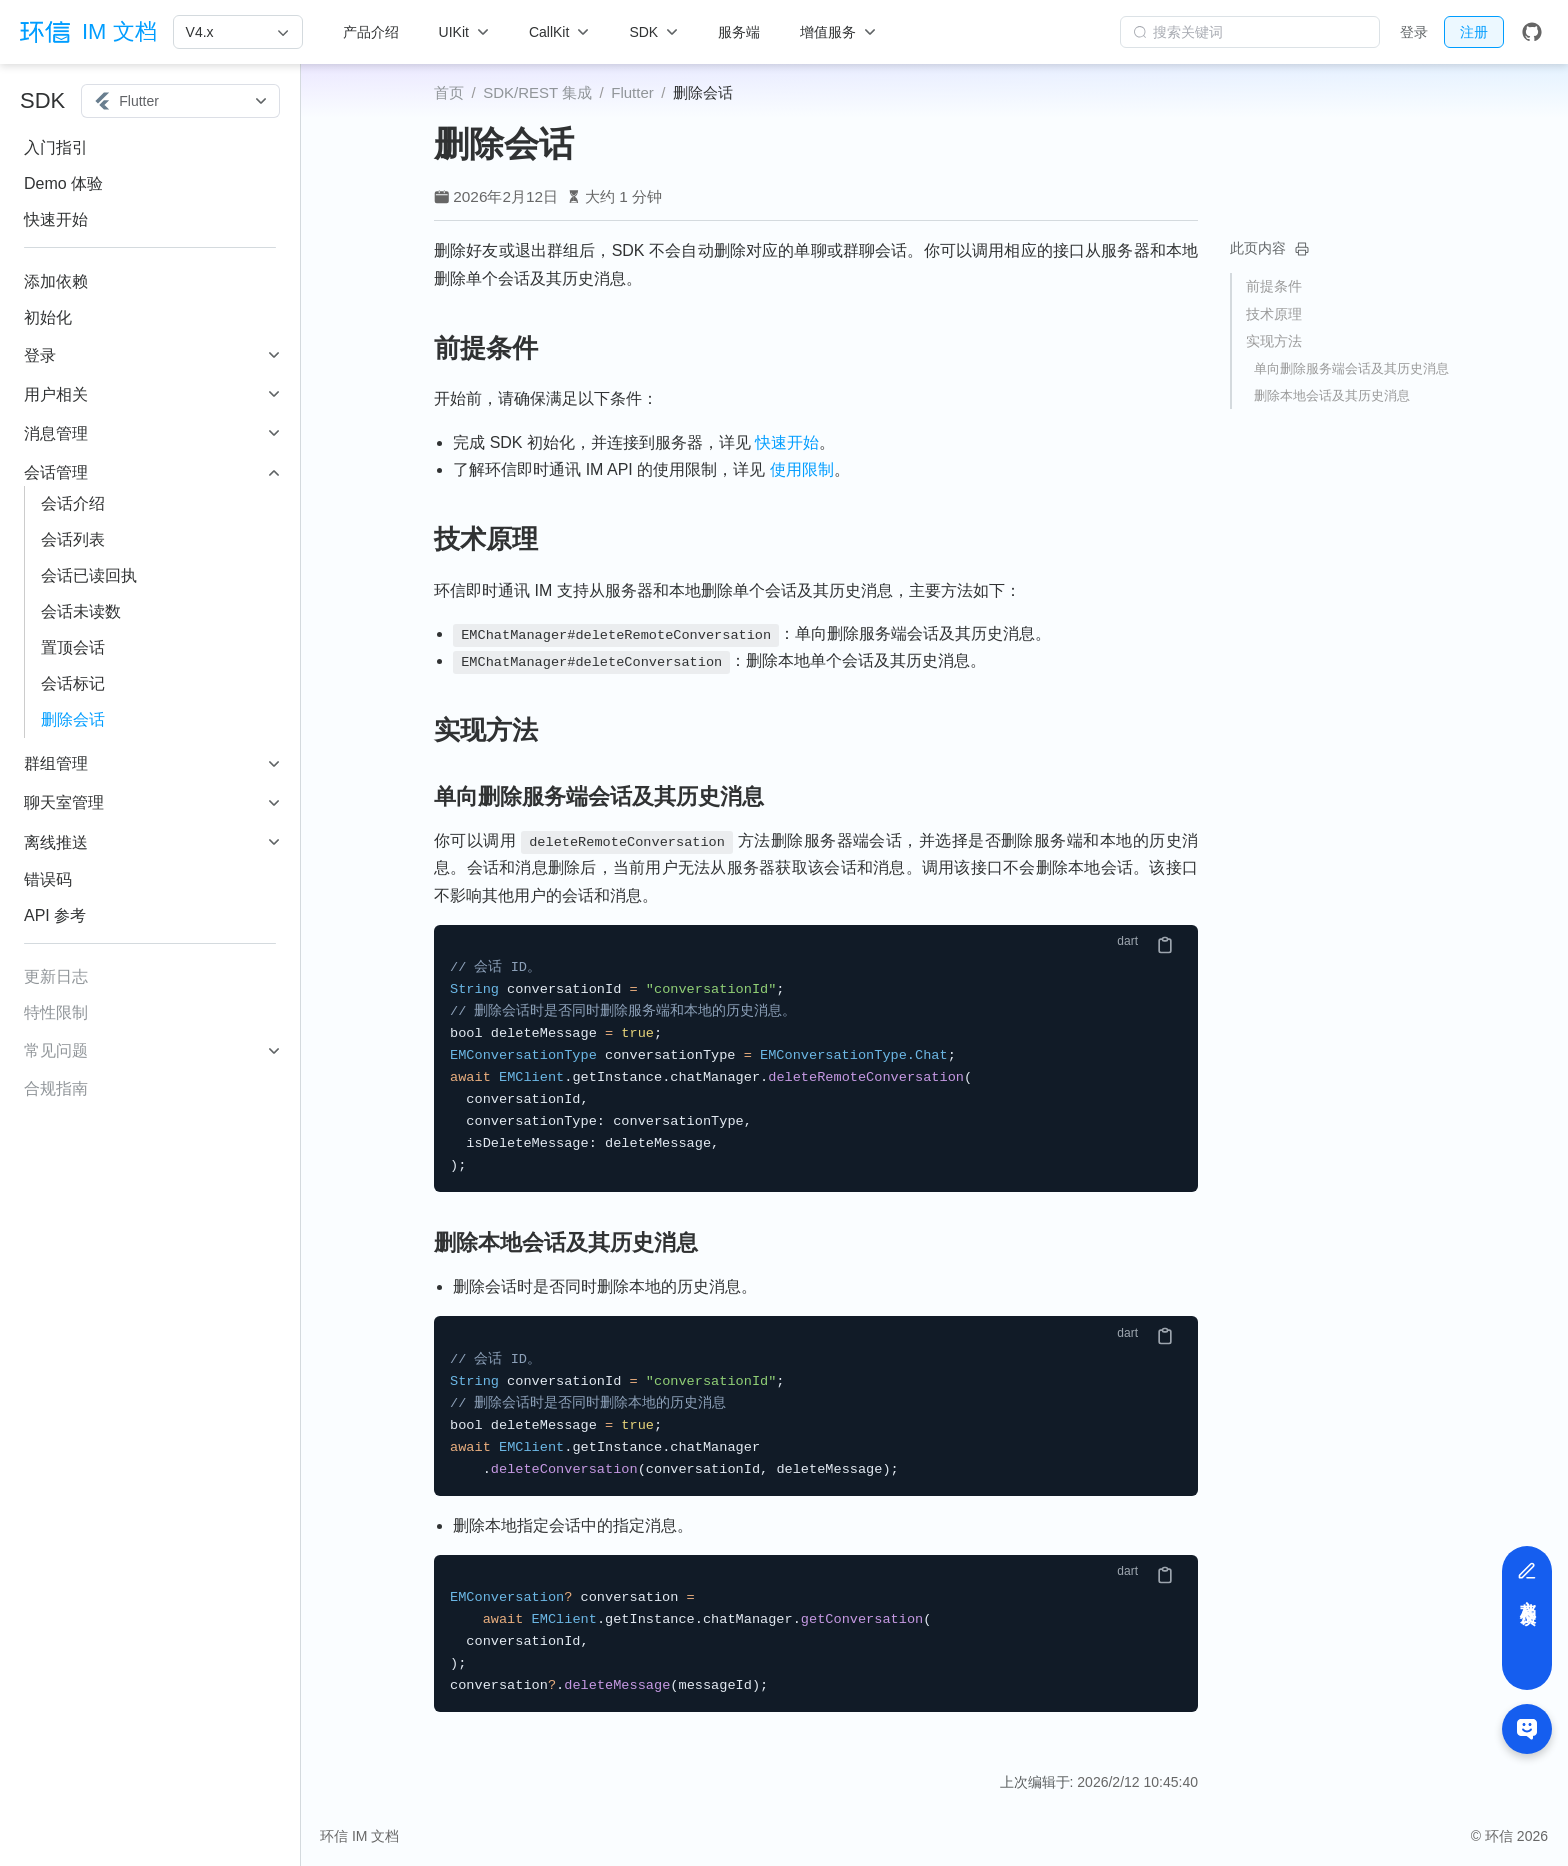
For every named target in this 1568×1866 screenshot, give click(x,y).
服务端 (739, 32)
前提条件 (1274, 286)
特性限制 (56, 1012)
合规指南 (56, 1088)
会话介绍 (73, 503)
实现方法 (1274, 341)
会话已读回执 (89, 575)
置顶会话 (73, 647)
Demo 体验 (63, 183)
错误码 (48, 879)
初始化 (48, 317)
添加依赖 (56, 281)
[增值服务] (838, 32)
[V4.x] (238, 32)
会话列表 (73, 539)
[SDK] (653, 32)
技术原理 (1274, 314)
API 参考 (55, 915)
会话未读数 (81, 611)
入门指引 (56, 147)
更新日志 (56, 976)
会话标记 (73, 683)
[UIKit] (464, 32)
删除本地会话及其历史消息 (1332, 395)
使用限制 (802, 469)
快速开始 (56, 219)
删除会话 (73, 719)
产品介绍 (371, 32)
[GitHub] (1532, 32)
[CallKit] (559, 32)
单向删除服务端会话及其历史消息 (1351, 368)
